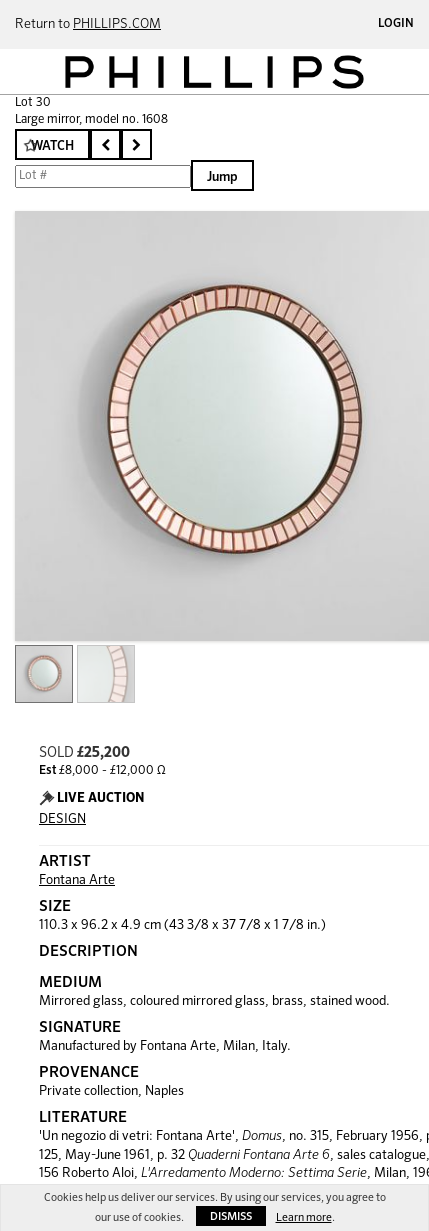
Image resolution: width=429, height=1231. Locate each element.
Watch (52, 146)
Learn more (304, 1217)
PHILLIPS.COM (117, 24)
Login (396, 24)
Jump (222, 177)
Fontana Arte (77, 880)
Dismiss (231, 1216)
